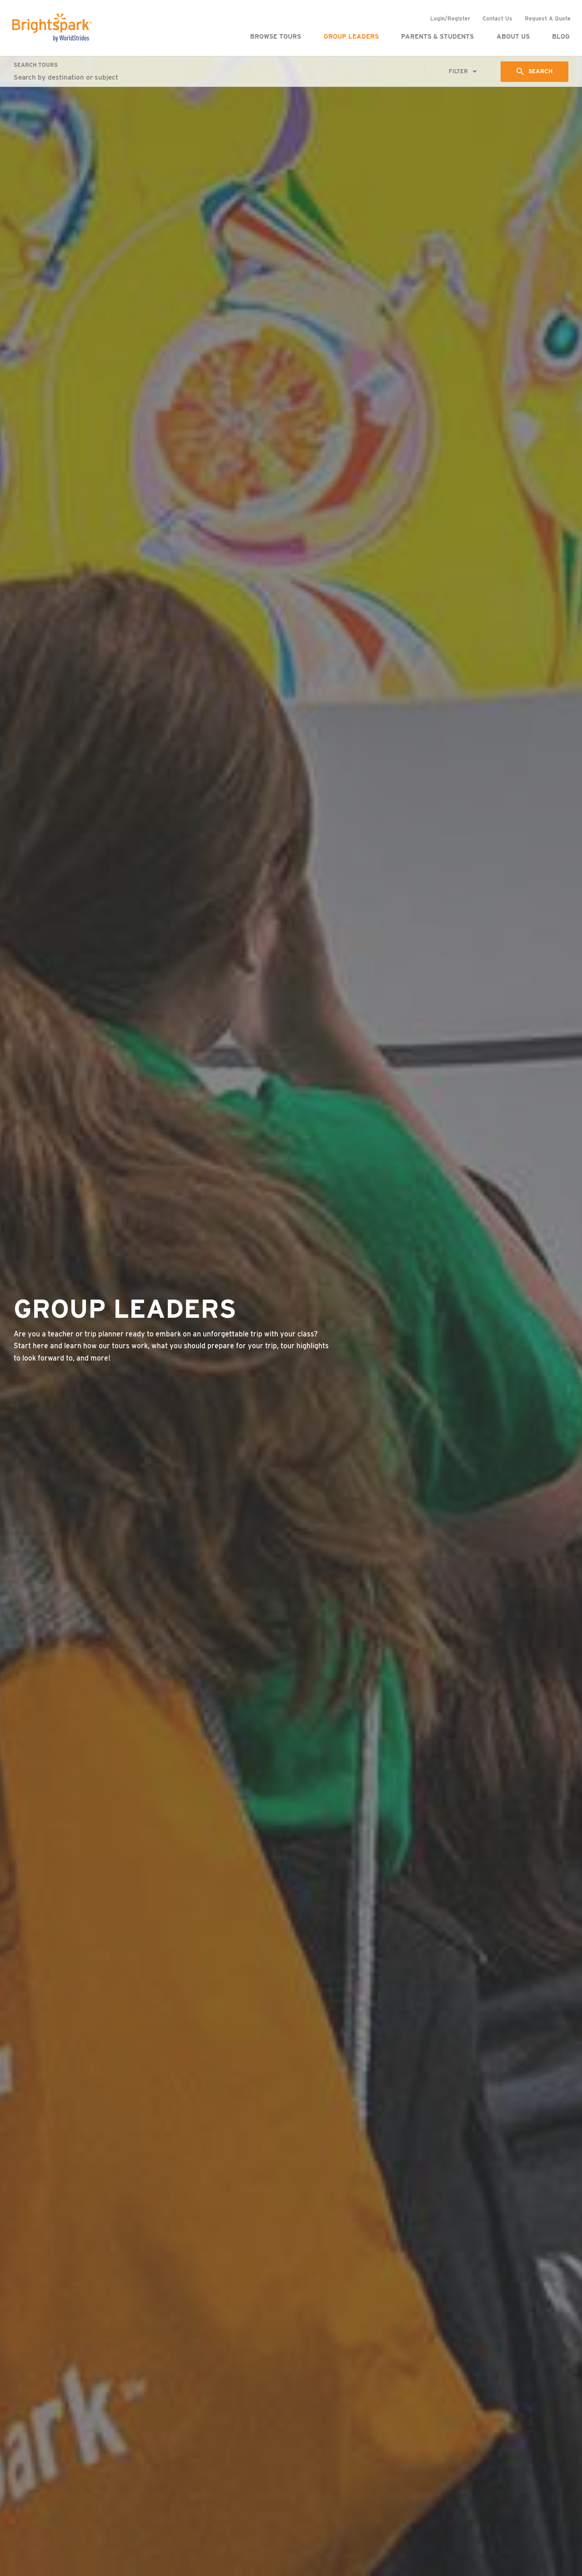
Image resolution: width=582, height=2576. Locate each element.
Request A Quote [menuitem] (546, 18)
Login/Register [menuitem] (449, 18)
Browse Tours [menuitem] (274, 36)
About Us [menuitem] (511, 36)
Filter (456, 71)
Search (539, 71)
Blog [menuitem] (559, 36)
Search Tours (36, 65)
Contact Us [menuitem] (496, 18)
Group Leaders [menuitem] (349, 36)
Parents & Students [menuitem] (436, 36)
